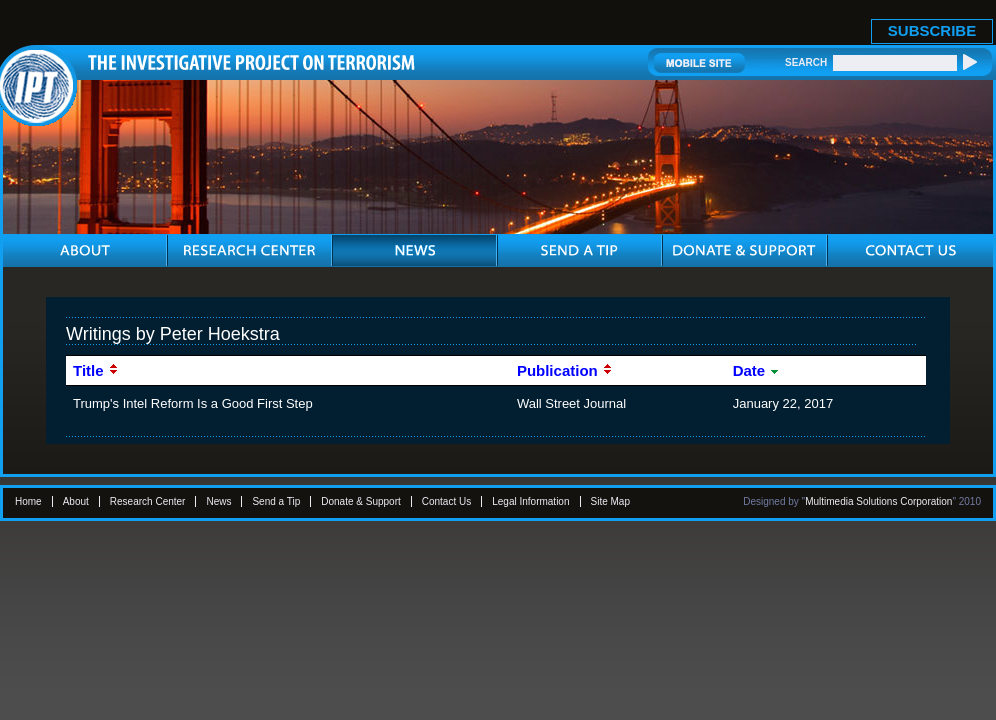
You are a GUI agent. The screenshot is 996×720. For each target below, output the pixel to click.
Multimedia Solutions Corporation (878, 501)
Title (96, 370)
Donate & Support (361, 501)
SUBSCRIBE (932, 30)
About (76, 501)
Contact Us (446, 501)
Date (757, 370)
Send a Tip (276, 501)
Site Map (610, 501)
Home (28, 501)
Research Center (148, 501)
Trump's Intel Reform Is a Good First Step (193, 403)
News (218, 501)
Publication (565, 370)
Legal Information (530, 501)
